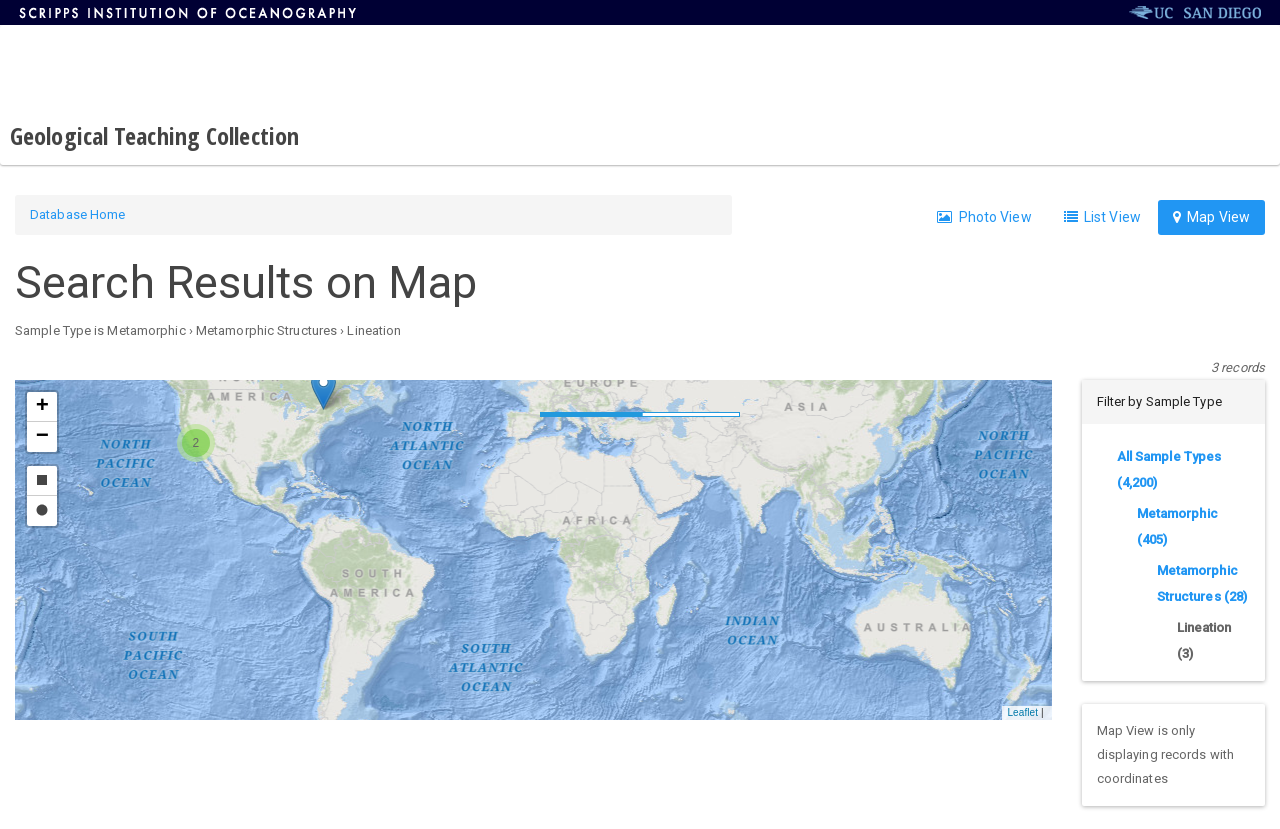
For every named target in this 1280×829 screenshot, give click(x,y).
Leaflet (1022, 712)
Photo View (984, 217)
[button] (323, 389)
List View (1102, 217)
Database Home (77, 214)
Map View (1211, 217)
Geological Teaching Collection (154, 135)
